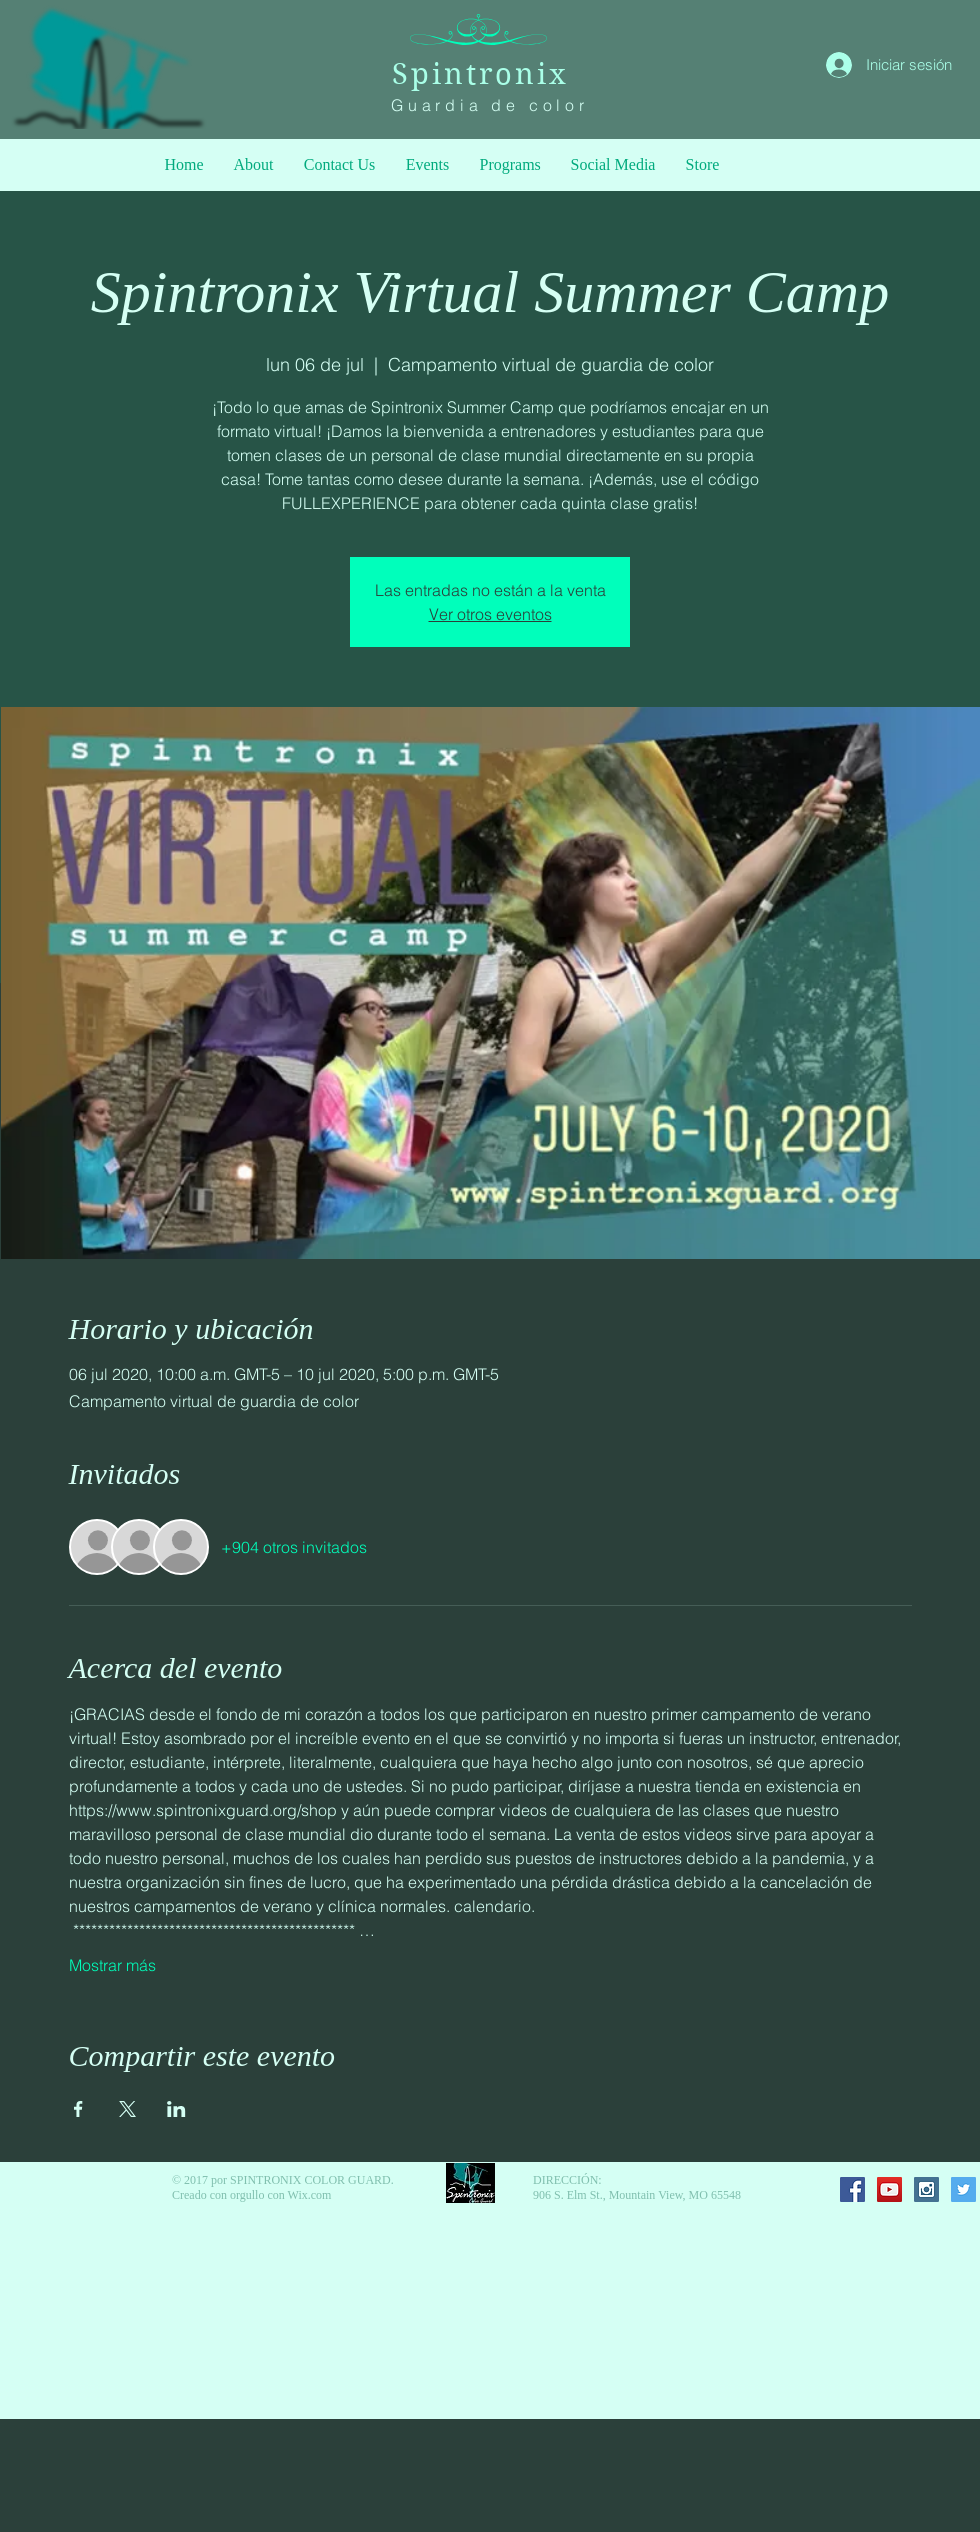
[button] (510, 165)
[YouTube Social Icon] (889, 2189)
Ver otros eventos (490, 614)
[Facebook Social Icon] (852, 2189)
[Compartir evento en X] (127, 2109)
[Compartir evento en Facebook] (78, 2109)
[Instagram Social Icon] (926, 2189)
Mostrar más (112, 1965)
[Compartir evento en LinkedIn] (176, 2109)
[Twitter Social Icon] (963, 2189)
